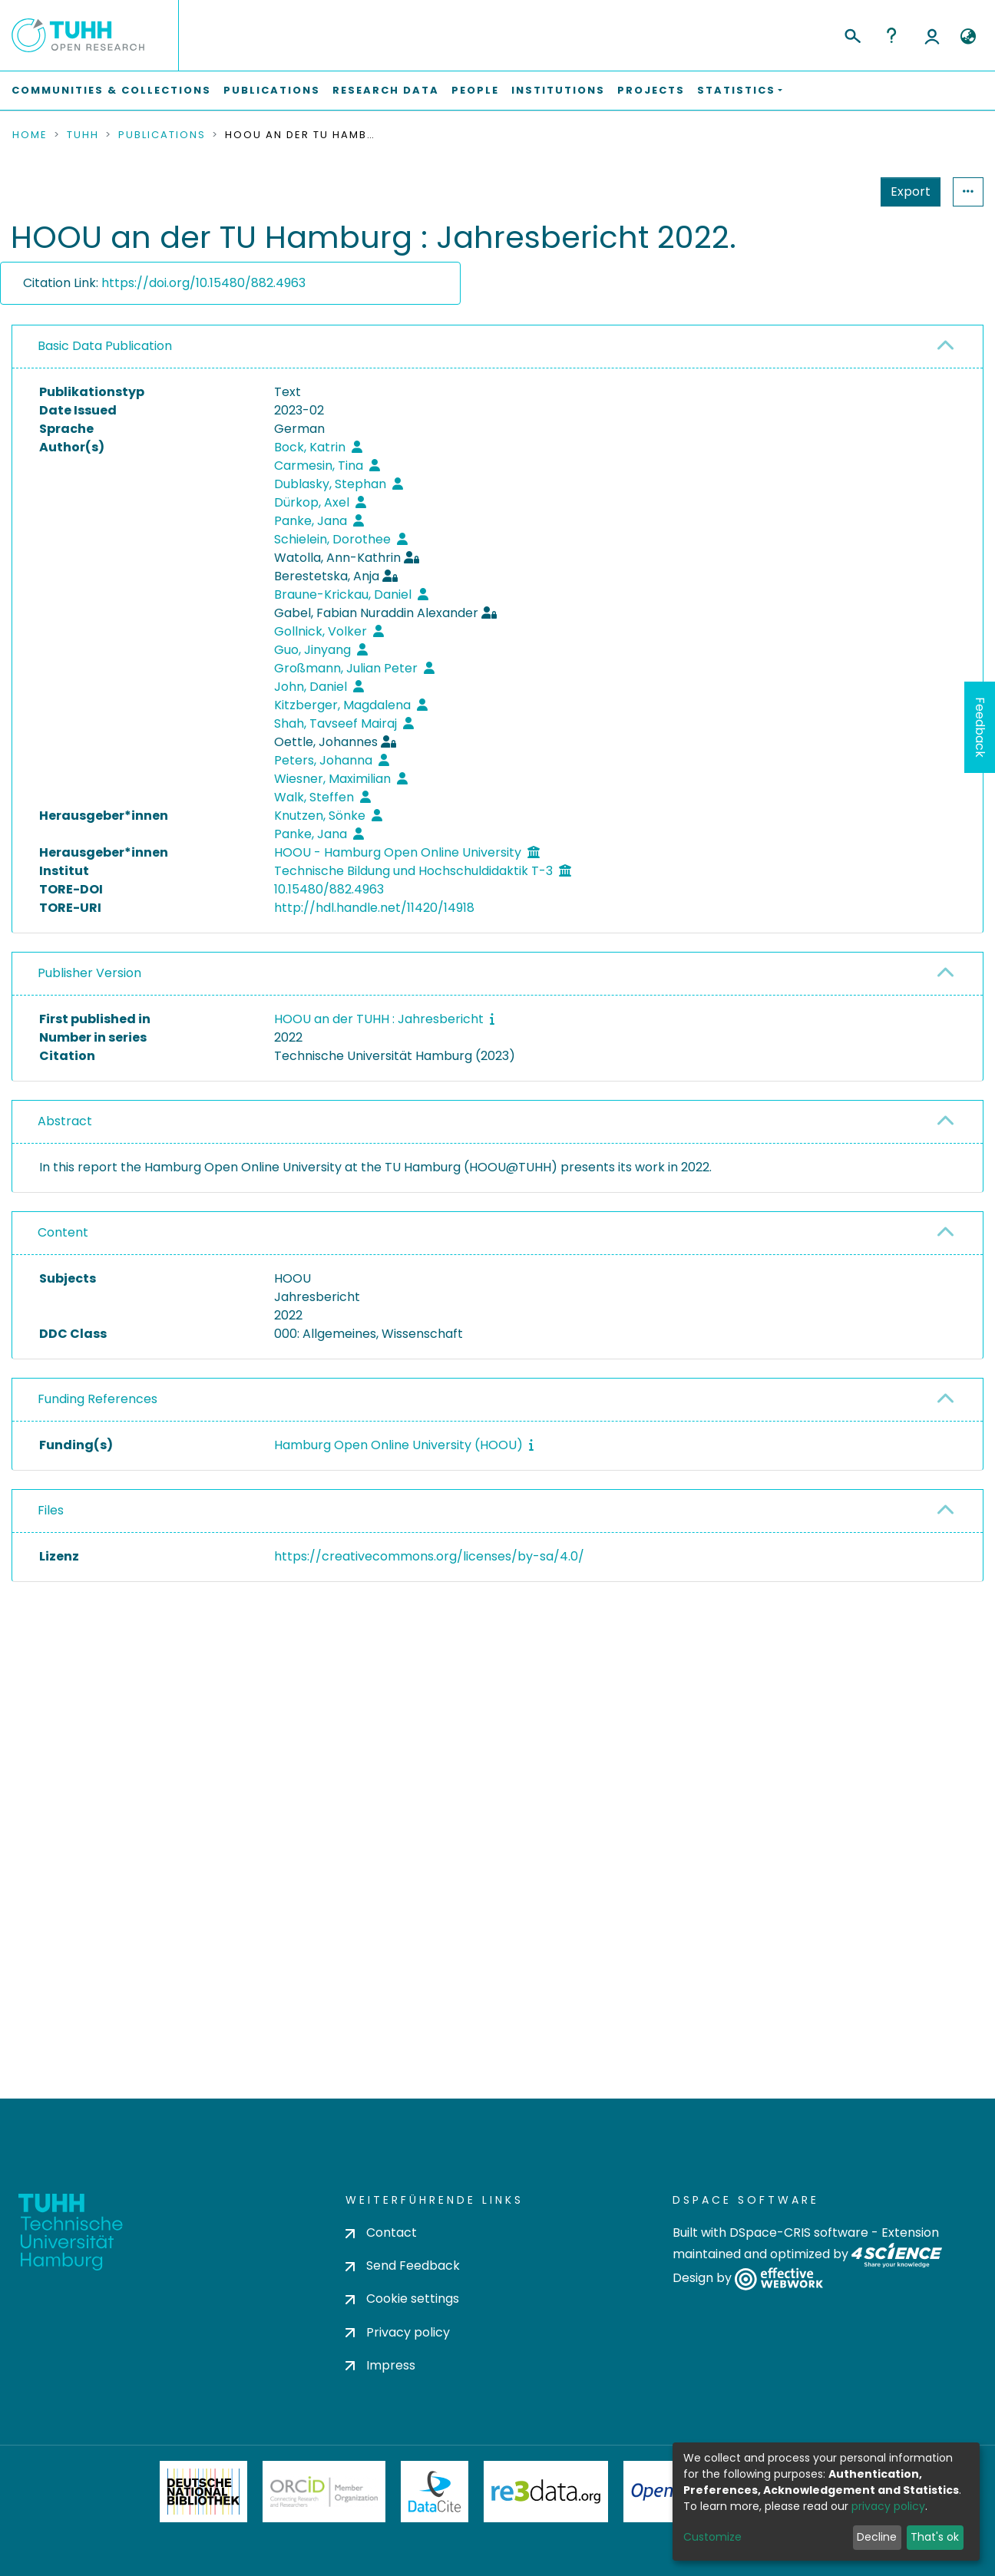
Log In (932, 35)
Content (63, 1232)
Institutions (558, 90)
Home (30, 135)
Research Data (385, 90)
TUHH (83, 135)
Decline (877, 2537)
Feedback (980, 727)
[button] (967, 37)
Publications (271, 90)
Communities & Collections (111, 90)
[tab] (497, 346)
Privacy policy (397, 2387)
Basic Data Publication (105, 346)
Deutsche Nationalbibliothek (203, 2547)
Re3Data (545, 2547)
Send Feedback (402, 2321)
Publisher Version (89, 973)
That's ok (935, 2537)
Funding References (97, 1399)
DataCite (434, 2547)
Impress (380, 2420)
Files (51, 1510)
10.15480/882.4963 (329, 889)
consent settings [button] (67, 1910)
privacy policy (888, 2506)
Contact (381, 2288)
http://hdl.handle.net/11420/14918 (374, 907)
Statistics (906, 191)
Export (835, 191)
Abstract (65, 1121)
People (475, 90)
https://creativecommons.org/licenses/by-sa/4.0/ (429, 1556)
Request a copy (887, 1595)
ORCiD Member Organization (324, 2546)
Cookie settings (402, 2354)
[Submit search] (851, 34)
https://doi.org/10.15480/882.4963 (203, 283)
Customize (712, 2537)
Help (891, 35)
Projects (651, 90)
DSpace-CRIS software (798, 2288)
